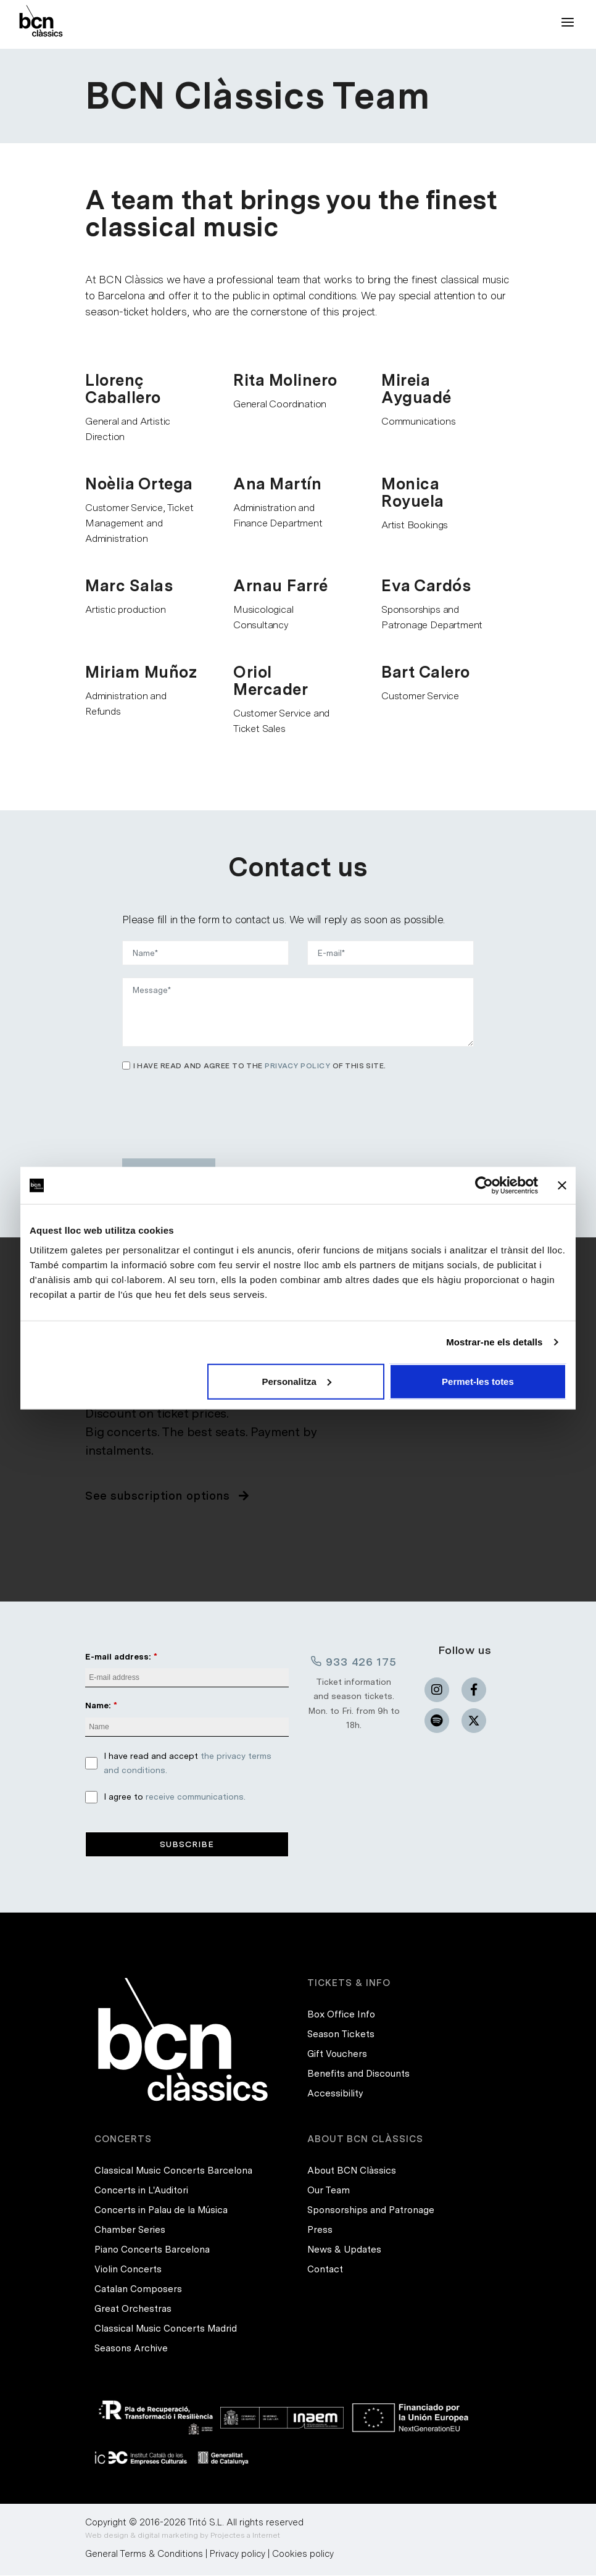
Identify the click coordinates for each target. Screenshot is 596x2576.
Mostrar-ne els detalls (494, 1342)
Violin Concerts (128, 2270)
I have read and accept (187, 1763)
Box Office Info (341, 2015)
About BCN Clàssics (351, 2171)
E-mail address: (118, 1656)
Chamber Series (129, 2231)
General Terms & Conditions (144, 2554)
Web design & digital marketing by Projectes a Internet (182, 2536)
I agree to (175, 1797)
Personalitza (296, 1381)
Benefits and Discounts (358, 2074)
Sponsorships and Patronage (370, 2211)
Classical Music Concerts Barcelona (173, 2171)
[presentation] (216, 1110)
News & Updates (344, 2250)
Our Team (328, 2191)
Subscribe (187, 1845)
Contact (325, 2270)
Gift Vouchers (337, 2055)
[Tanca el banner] (562, 1185)
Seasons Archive (131, 2349)
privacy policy (297, 1066)
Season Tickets (341, 2035)
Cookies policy (303, 2554)
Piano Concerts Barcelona (152, 2250)
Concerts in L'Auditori (141, 2191)
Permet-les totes (478, 1381)
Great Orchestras (133, 2310)
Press (320, 2231)
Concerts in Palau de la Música (161, 2211)
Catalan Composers (138, 2290)
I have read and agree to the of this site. (259, 1066)
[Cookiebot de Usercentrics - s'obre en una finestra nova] (484, 1185)
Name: (98, 1706)
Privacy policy (237, 2554)
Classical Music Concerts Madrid (165, 2329)
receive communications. (196, 1797)
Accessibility (335, 2094)
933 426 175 (353, 1661)
